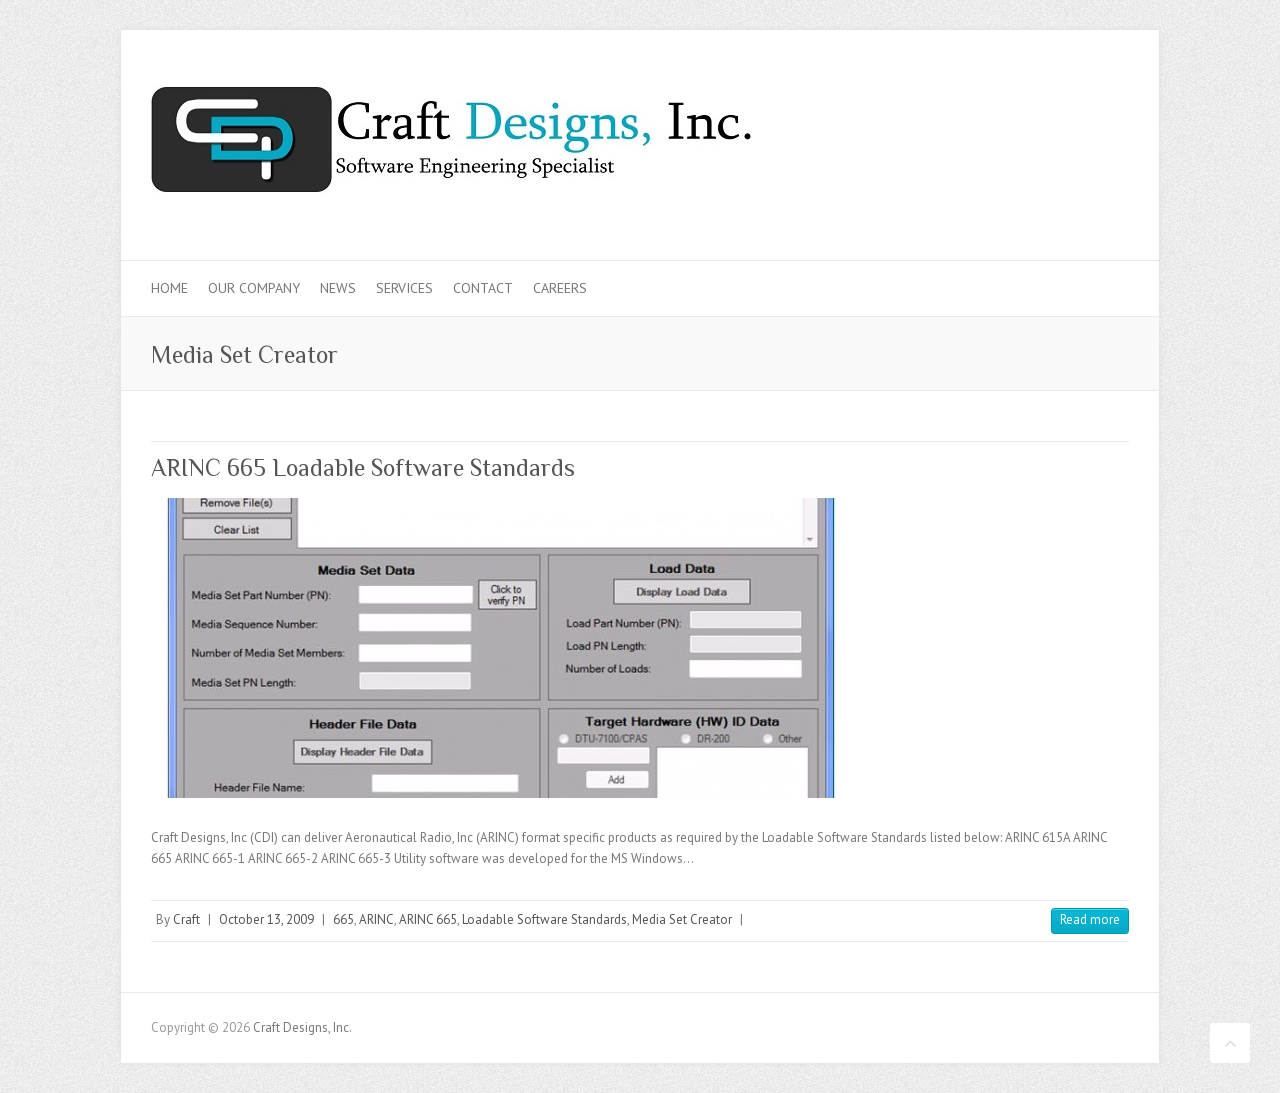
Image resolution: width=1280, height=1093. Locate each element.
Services (404, 288)
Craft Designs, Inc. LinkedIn (1077, 103)
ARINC (376, 919)
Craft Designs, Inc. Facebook (1011, 103)
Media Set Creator (682, 919)
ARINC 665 (428, 919)
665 (343, 919)
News (338, 288)
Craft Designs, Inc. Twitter (1044, 103)
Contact (483, 288)
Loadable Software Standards (544, 919)
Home (169, 288)
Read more (1090, 919)
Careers (560, 288)
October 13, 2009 (266, 919)
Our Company (254, 288)
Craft (186, 919)
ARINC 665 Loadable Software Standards (363, 467)
